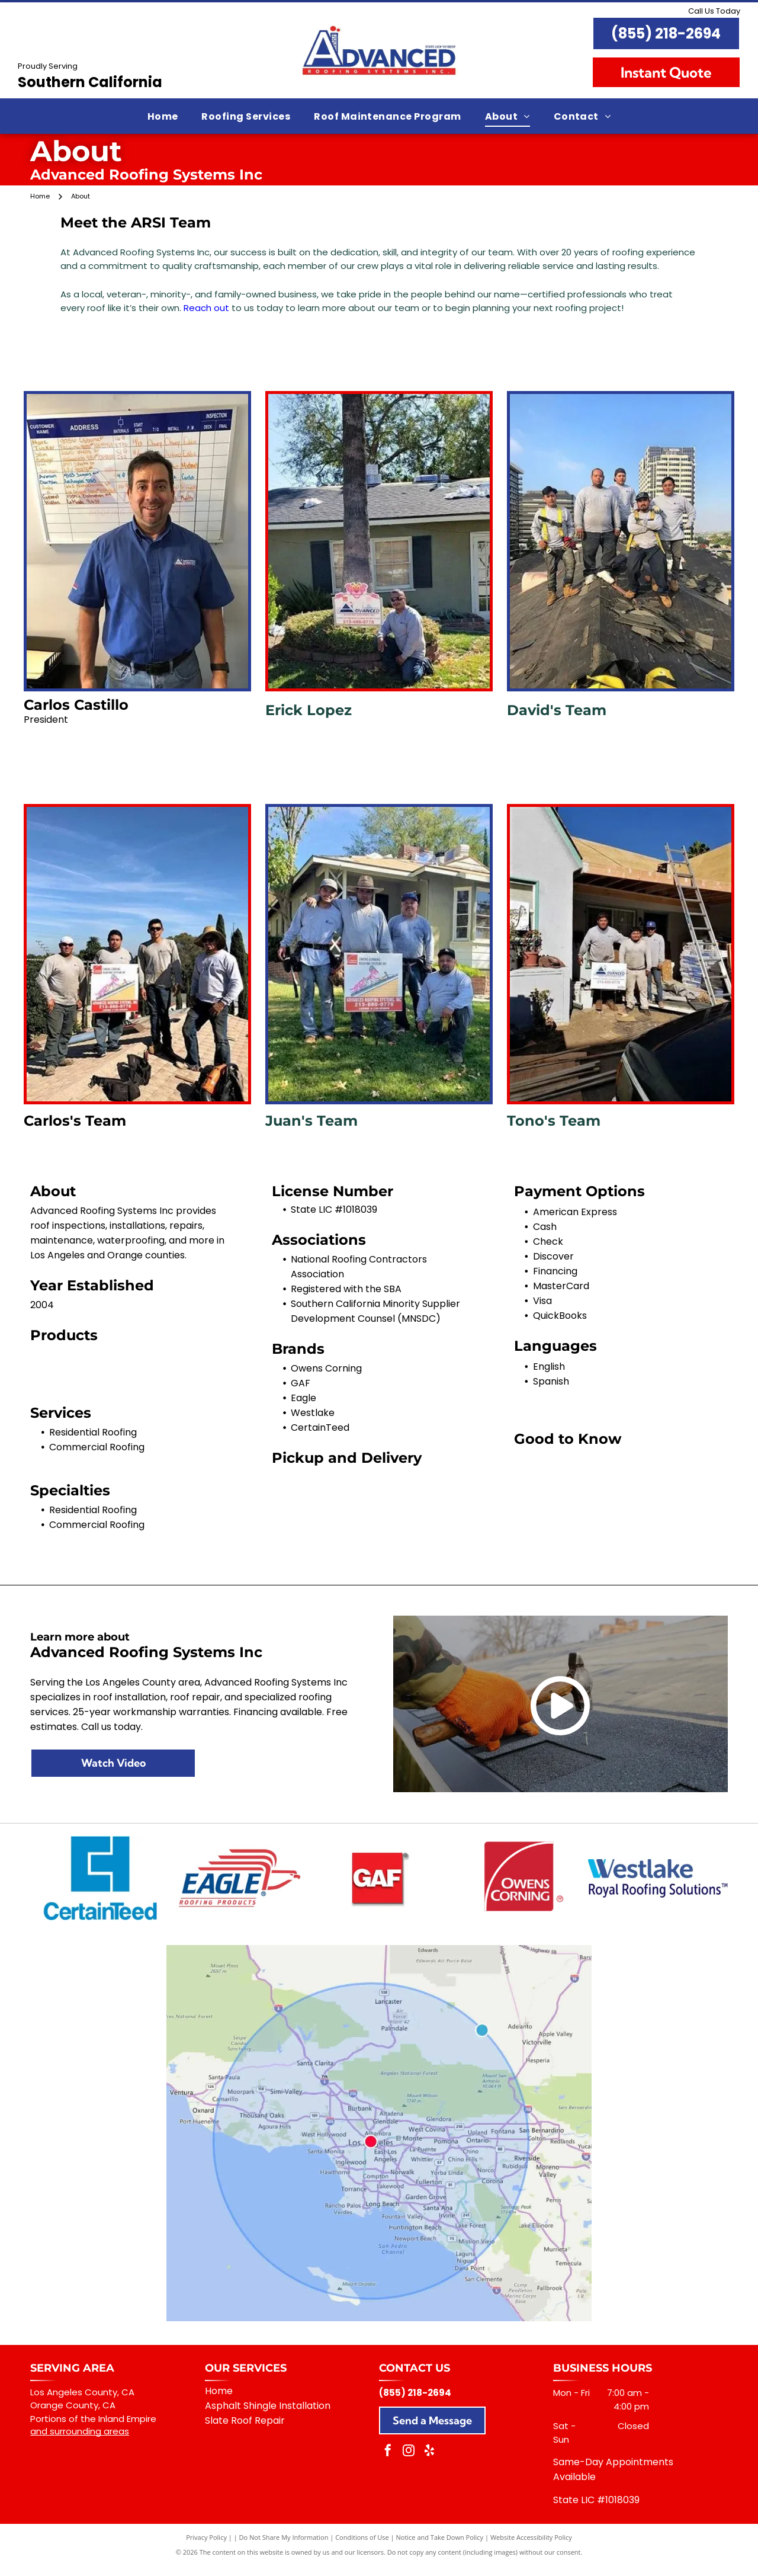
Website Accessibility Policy (531, 2547)
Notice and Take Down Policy (440, 2547)
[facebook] (388, 2462)
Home (219, 2401)
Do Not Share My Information (284, 2547)
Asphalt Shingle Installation (267, 2416)
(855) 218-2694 (666, 33)
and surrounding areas (79, 2442)
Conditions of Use (362, 2547)
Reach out (206, 308)
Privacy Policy (206, 2547)
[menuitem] (163, 115)
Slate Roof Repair (245, 2431)
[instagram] (408, 2462)
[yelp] (429, 2462)
